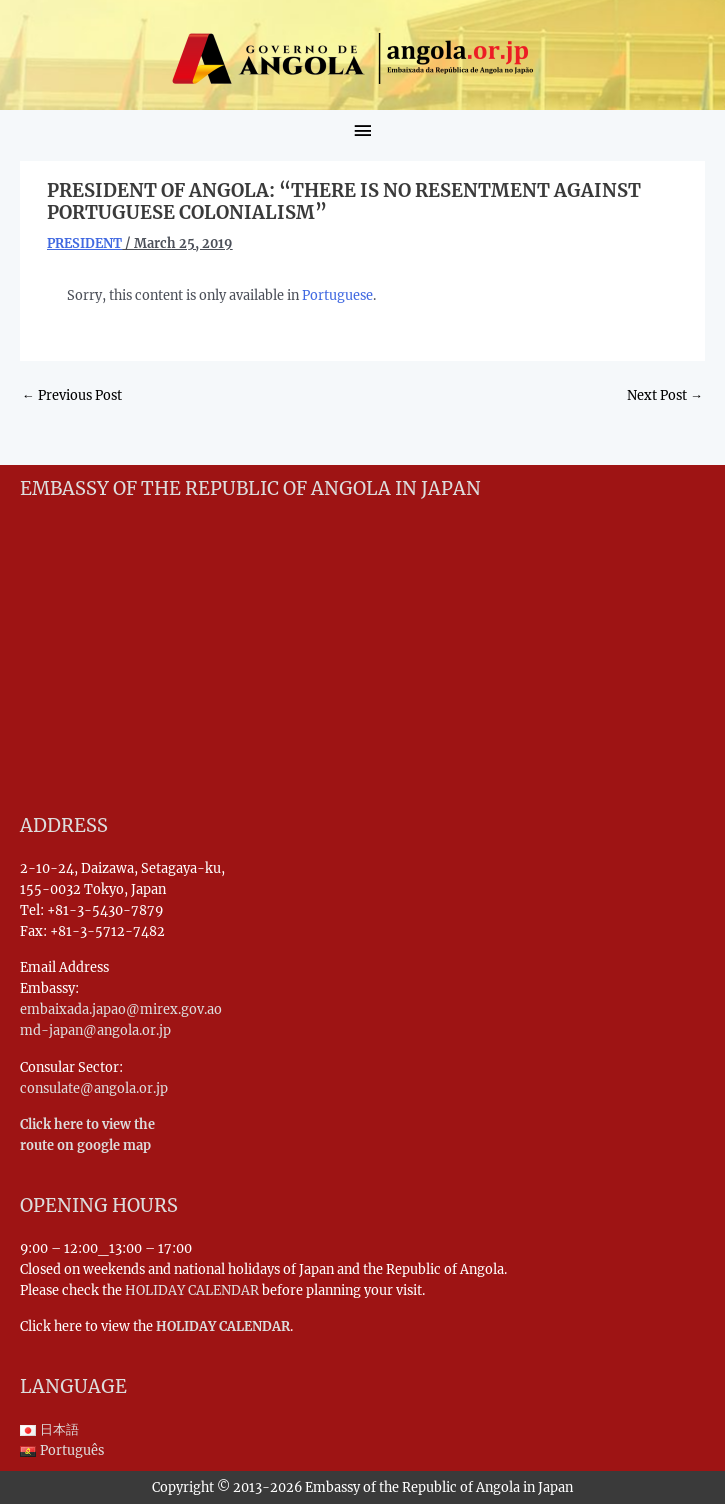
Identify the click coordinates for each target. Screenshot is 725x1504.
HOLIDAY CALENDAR (192, 1290)
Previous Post (72, 395)
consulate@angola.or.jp (94, 1088)
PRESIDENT (84, 243)
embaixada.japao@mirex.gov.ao (121, 1009)
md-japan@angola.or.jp (95, 1030)
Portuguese (337, 295)
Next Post (665, 395)
